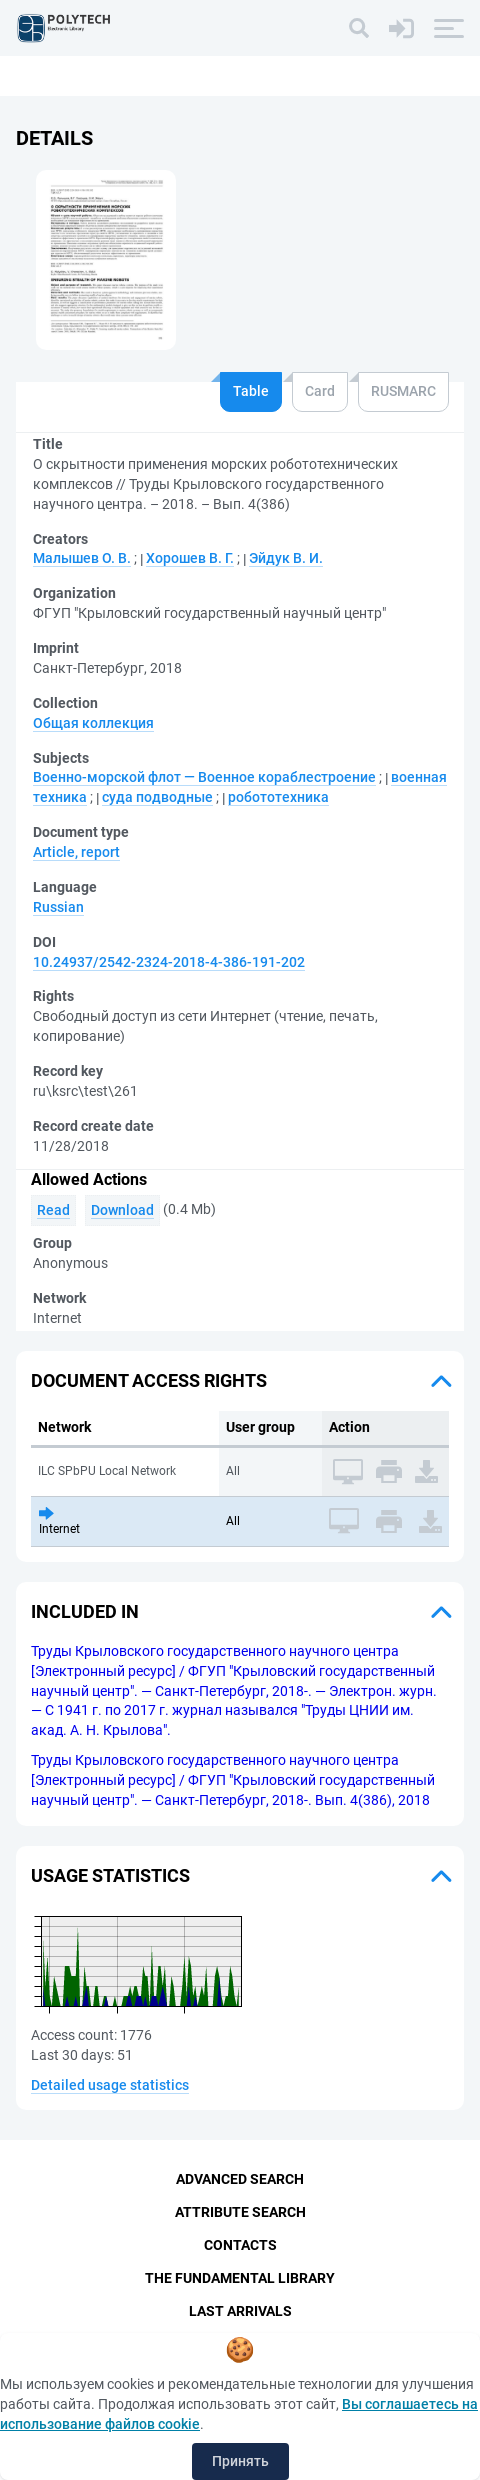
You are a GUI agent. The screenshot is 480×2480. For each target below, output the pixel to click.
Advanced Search (240, 2179)
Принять (240, 2461)
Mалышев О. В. (82, 558)
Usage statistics (110, 1875)
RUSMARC (403, 391)
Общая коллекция (93, 723)
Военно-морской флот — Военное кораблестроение (204, 777)
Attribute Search (240, 2212)
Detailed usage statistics (110, 2085)
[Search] (359, 28)
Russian (58, 907)
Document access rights (149, 1380)
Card (320, 391)
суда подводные (157, 797)
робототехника (278, 797)
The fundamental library (240, 2278)
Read (53, 1210)
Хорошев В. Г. (190, 558)
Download (122, 1210)
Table (251, 391)
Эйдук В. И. (286, 558)
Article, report (76, 852)
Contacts (240, 2245)
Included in (85, 1611)
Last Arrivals (240, 2311)
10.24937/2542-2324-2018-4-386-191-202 (169, 962)
